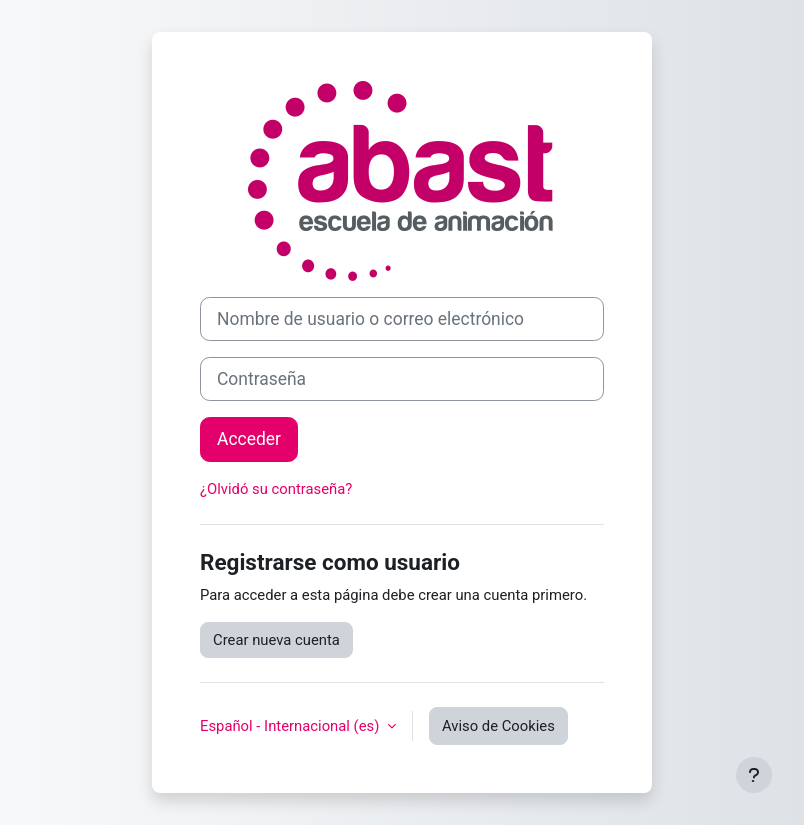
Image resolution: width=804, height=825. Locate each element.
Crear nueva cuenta (276, 640)
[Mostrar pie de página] (754, 775)
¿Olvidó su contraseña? (276, 489)
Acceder (249, 439)
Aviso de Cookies (498, 726)
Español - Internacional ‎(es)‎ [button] (291, 726)
